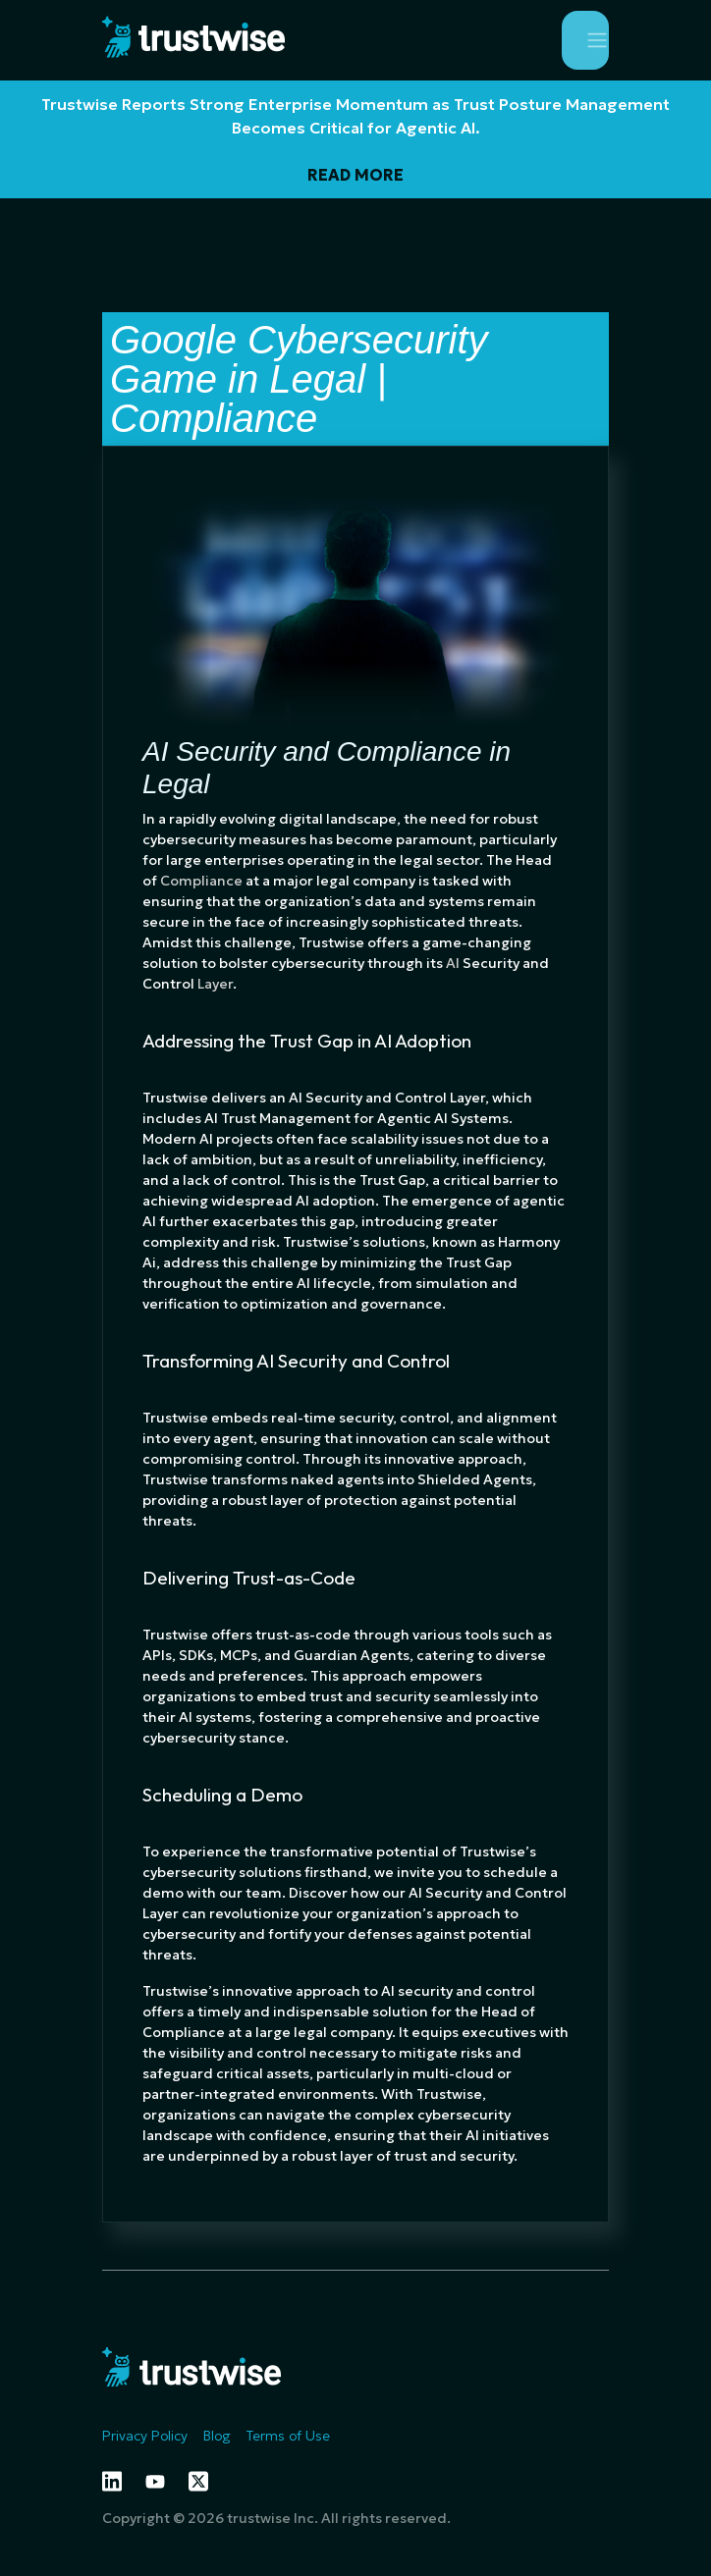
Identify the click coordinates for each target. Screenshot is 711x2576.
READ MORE (355, 175)
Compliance (201, 880)
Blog (217, 2435)
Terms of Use (288, 2435)
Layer (215, 984)
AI (453, 963)
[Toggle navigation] (585, 40)
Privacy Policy (145, 2435)
